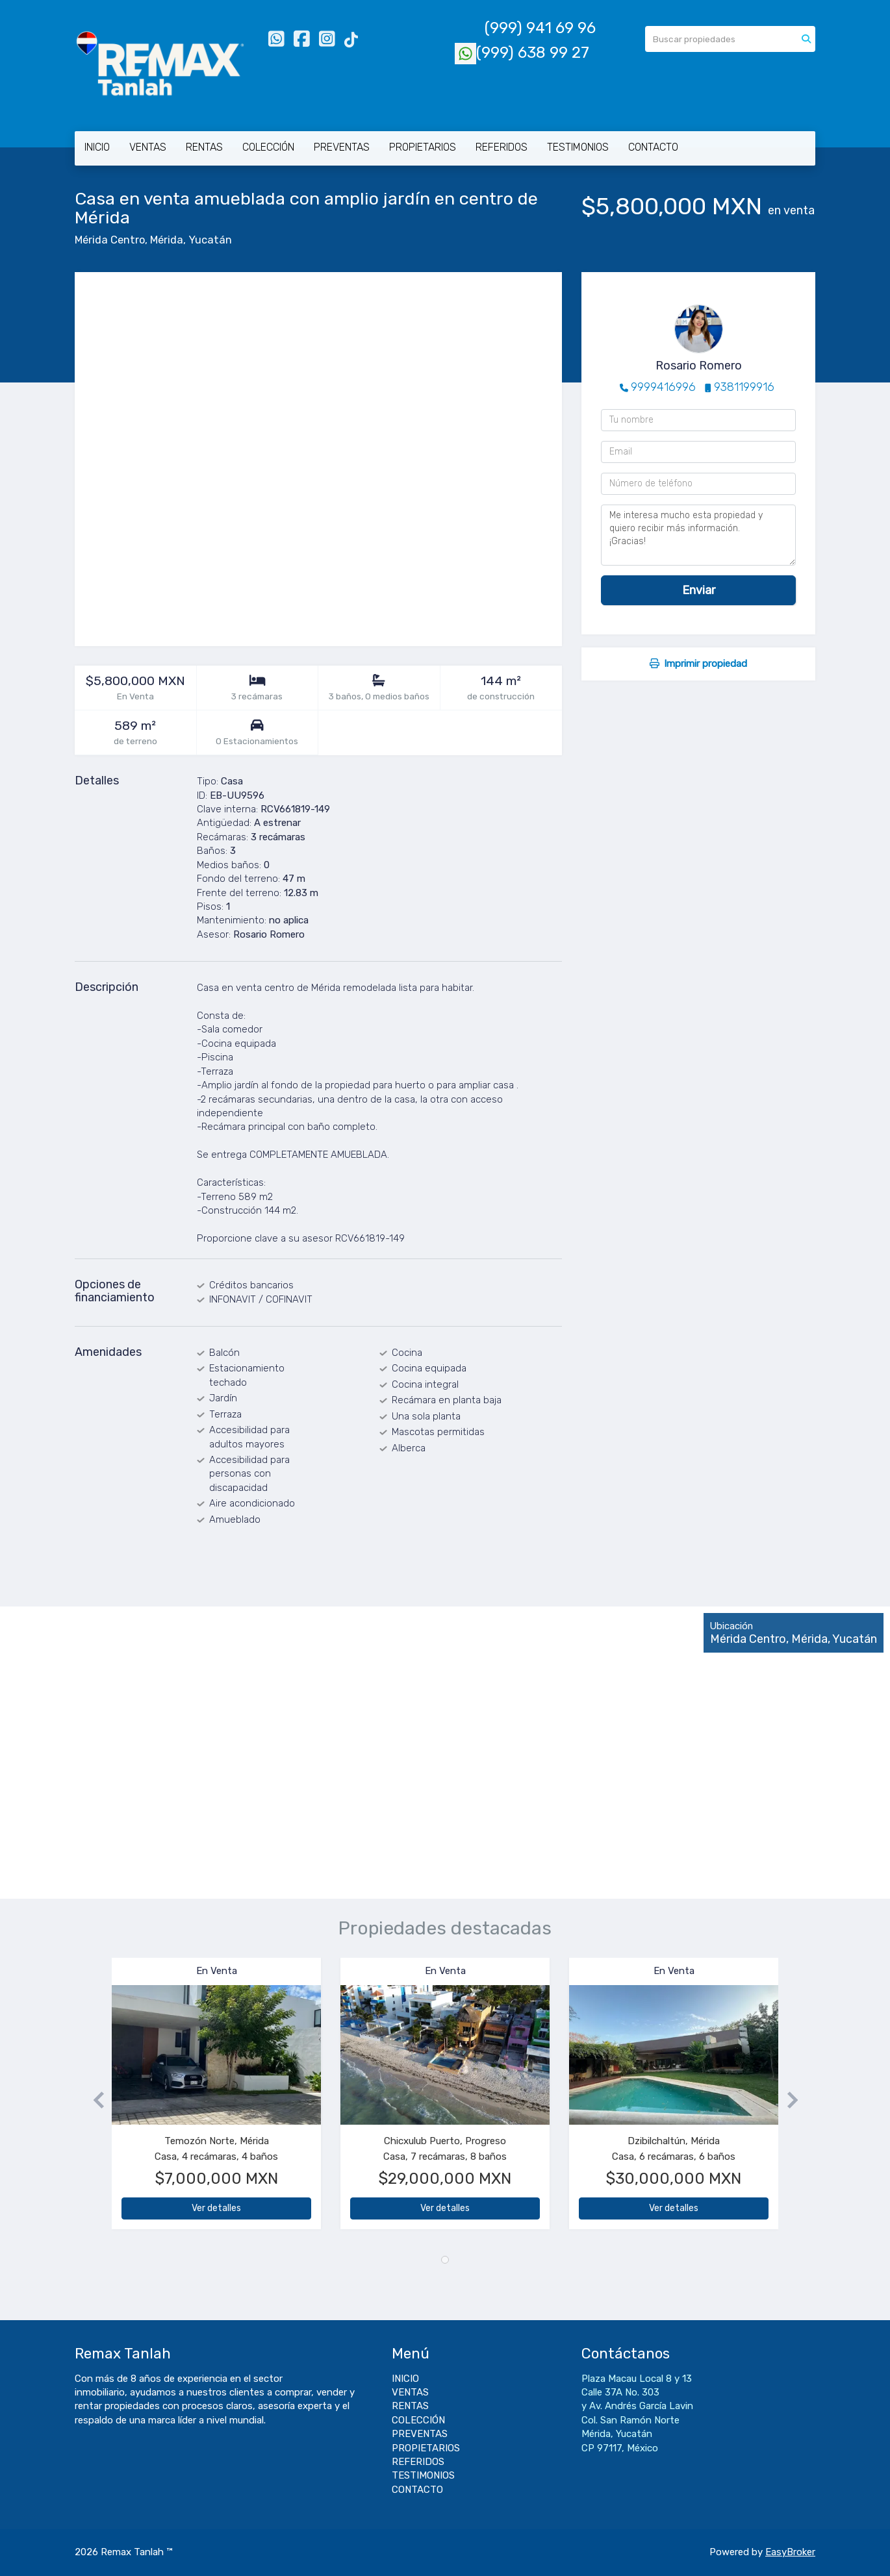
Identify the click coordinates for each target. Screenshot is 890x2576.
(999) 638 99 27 (522, 53)
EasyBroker (790, 2552)
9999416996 (663, 387)
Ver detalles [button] (216, 2208)
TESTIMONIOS (578, 147)
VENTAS (147, 147)
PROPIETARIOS (422, 147)
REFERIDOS (502, 147)
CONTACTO (653, 147)
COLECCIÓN (268, 147)
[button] (93, 2100)
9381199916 (744, 387)
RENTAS (204, 147)
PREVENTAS (342, 147)
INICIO (97, 147)
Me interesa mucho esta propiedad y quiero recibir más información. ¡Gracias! (698, 535)
